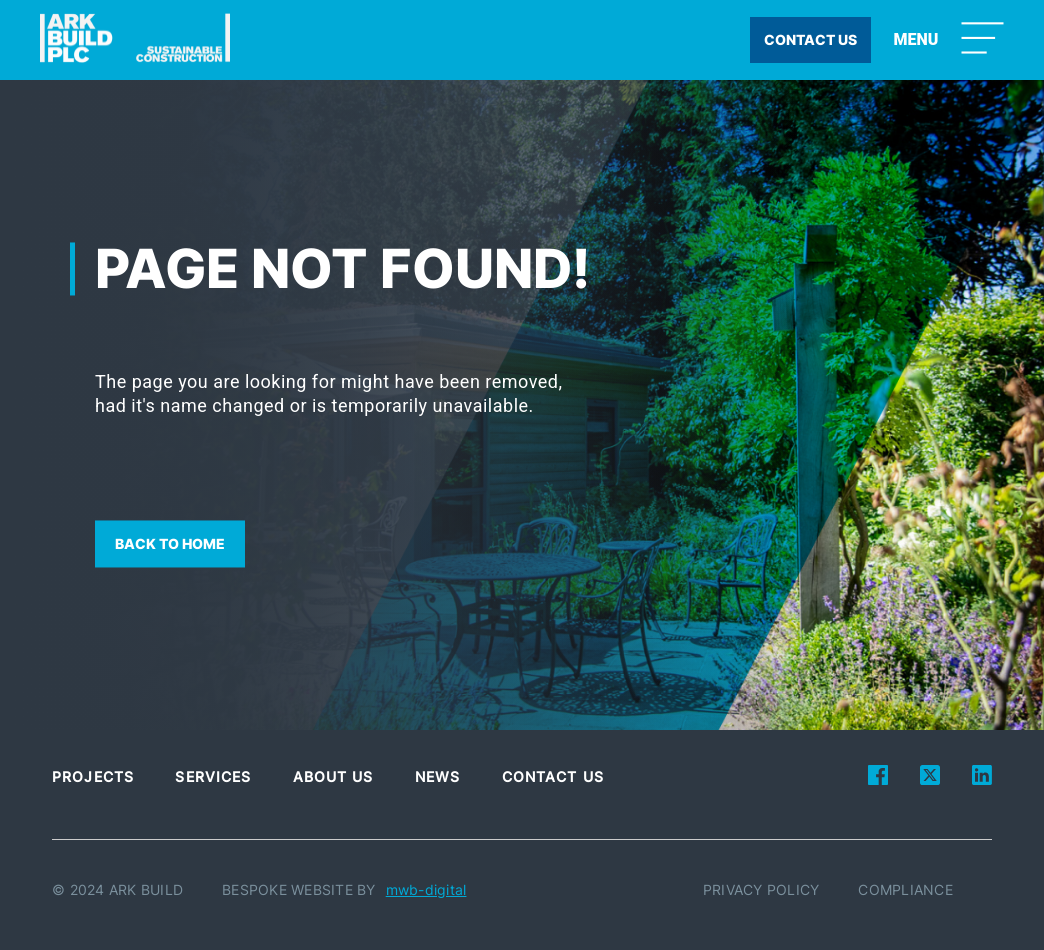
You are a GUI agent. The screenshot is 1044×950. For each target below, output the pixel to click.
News (437, 776)
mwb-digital (426, 889)
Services (213, 776)
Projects (93, 776)
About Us (333, 776)
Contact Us (553, 776)
